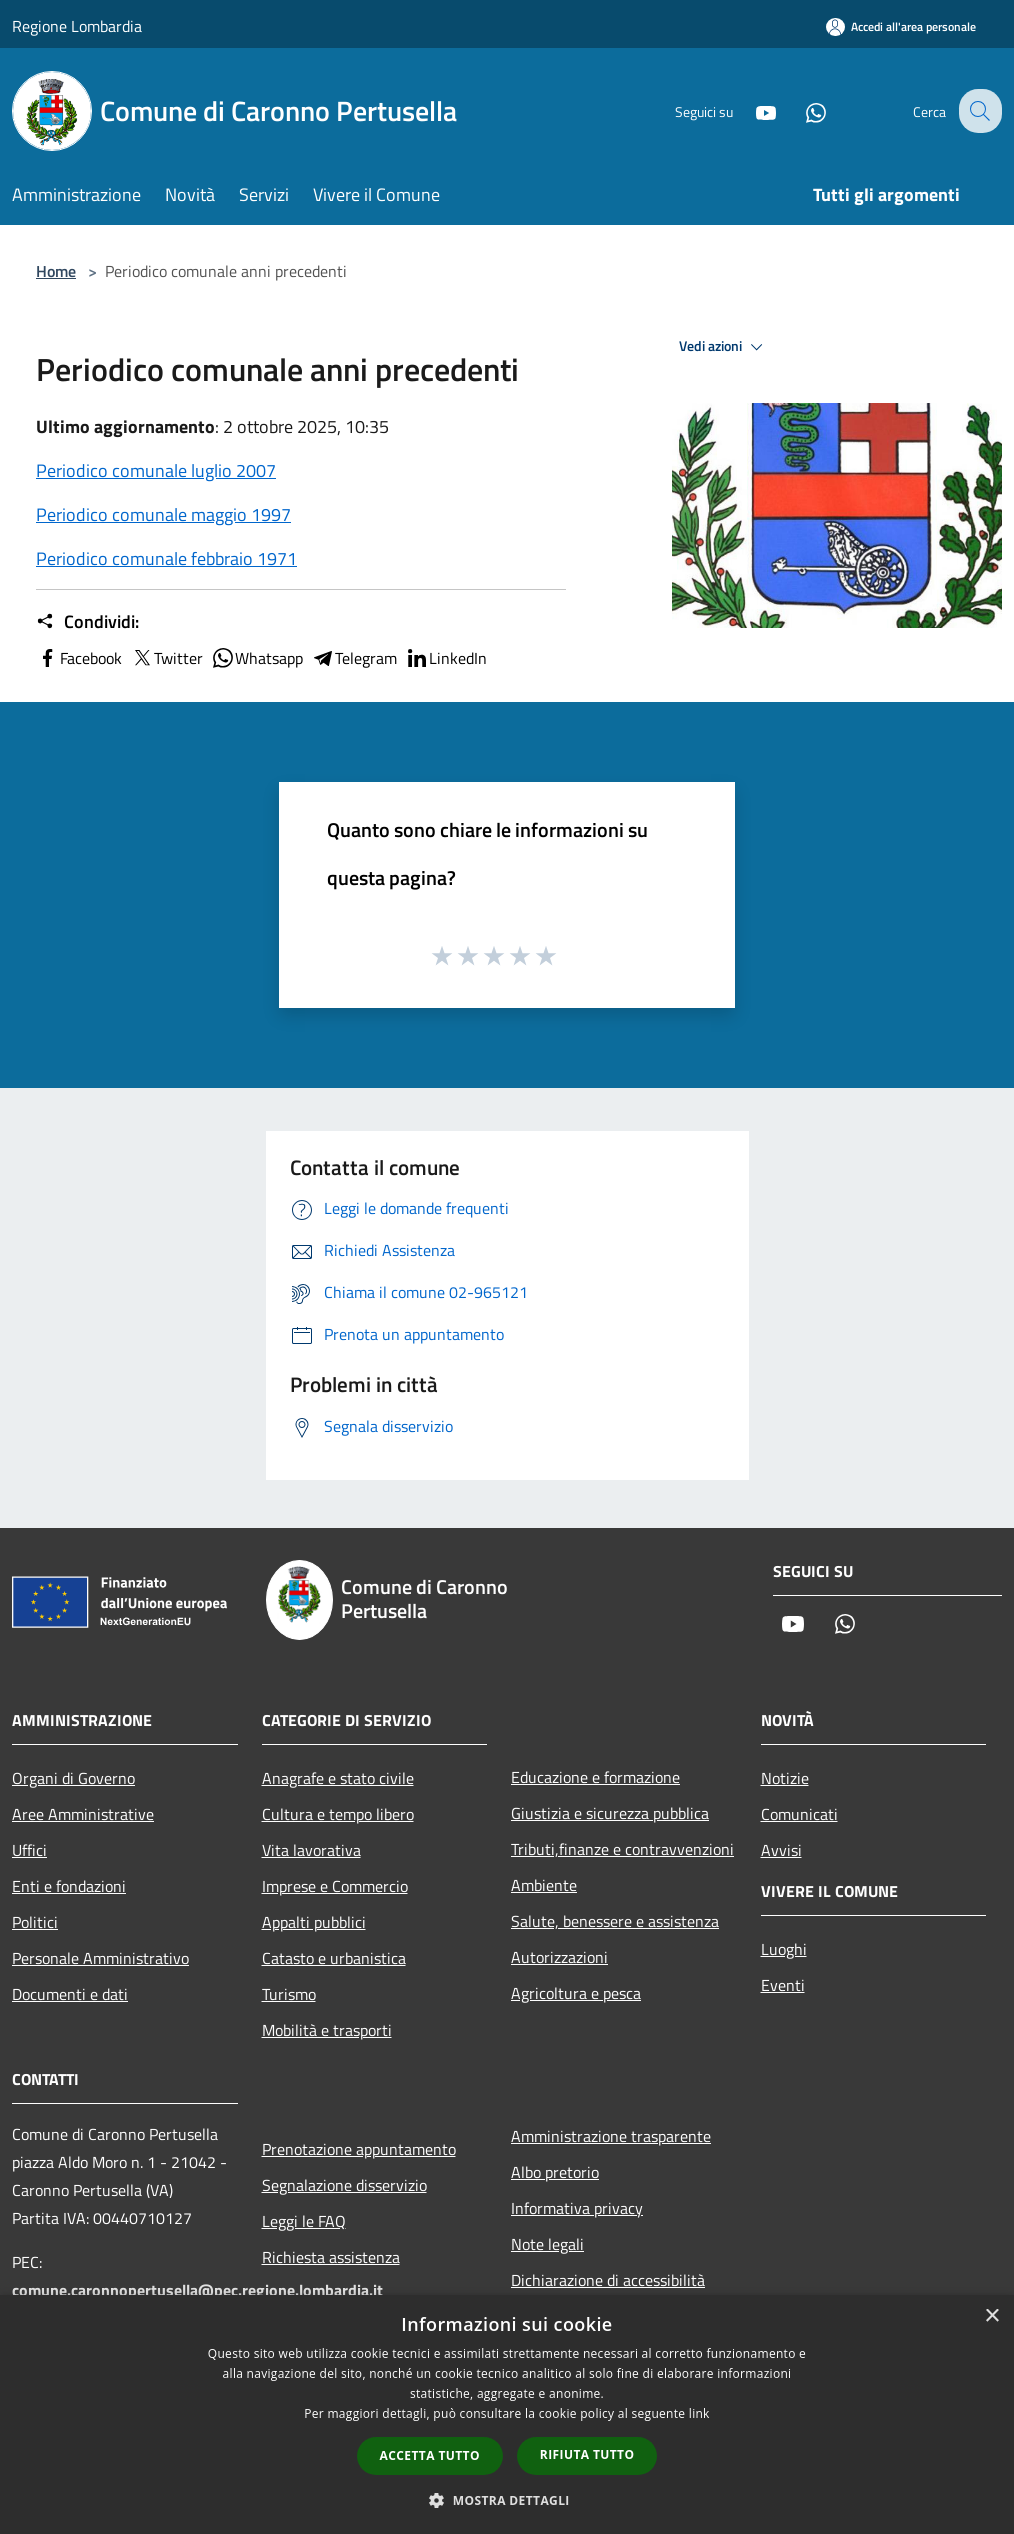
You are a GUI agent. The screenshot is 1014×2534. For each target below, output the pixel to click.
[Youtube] (750, 110)
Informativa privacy (577, 2208)
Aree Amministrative (83, 1814)
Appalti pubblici (314, 1922)
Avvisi (781, 1850)
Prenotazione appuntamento (359, 2149)
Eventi (783, 1985)
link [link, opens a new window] (699, 2413)
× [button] (991, 2316)
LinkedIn (446, 658)
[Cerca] (978, 111)
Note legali (547, 2244)
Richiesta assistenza (331, 2257)
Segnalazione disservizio (344, 2185)
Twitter (166, 658)
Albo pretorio (555, 2172)
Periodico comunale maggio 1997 (163, 514)
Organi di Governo (73, 1778)
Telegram (354, 658)
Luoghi (784, 1949)
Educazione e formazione (595, 1777)
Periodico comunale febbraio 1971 (166, 558)
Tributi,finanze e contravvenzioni (622, 1849)
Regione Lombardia (77, 26)
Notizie (785, 1778)
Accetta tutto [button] (430, 2455)
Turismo (289, 1994)
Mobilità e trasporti (327, 2030)
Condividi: (87, 622)
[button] (507, 2500)
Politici (35, 1922)
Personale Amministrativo (100, 1958)
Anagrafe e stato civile (338, 1778)
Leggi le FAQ (304, 2221)
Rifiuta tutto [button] (587, 2454)
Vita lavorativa (311, 1850)
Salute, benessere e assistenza (615, 1921)
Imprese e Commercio (335, 1886)
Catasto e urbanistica (334, 1958)
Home (56, 271)
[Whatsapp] (800, 110)
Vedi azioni (724, 347)
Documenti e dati (70, 1994)
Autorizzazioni (559, 1957)
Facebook (79, 658)
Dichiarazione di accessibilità (608, 2280)
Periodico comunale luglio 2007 (156, 470)
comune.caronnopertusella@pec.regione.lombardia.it (197, 2290)
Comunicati (799, 1814)
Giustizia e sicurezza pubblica (610, 1813)
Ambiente (544, 1885)
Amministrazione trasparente (611, 2136)
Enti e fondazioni (69, 1886)
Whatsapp (257, 658)
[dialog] (507, 2414)
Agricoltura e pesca (576, 1993)
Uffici (29, 1850)
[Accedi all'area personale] (901, 26)
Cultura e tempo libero (338, 1814)
